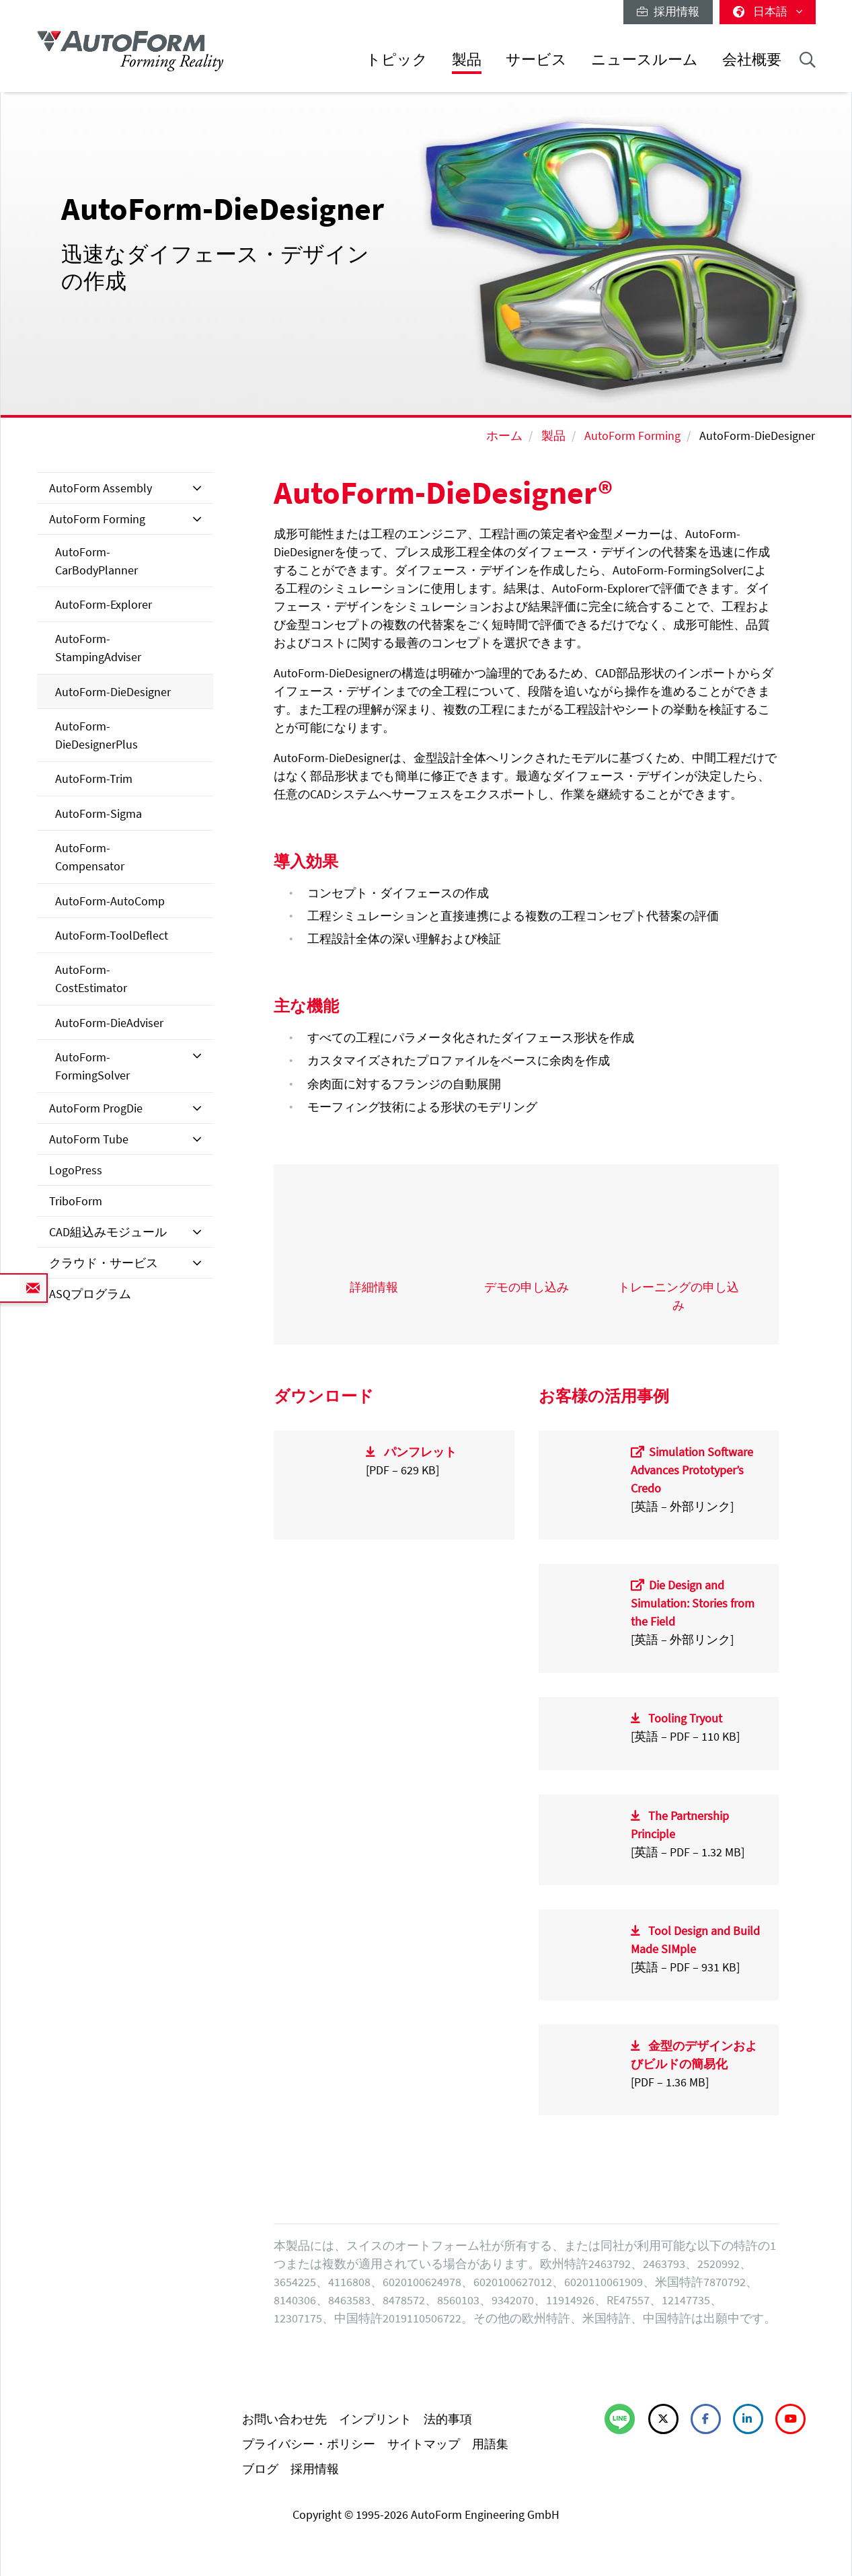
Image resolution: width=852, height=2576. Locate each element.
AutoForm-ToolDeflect (111, 935)
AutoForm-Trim (93, 778)
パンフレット (420, 1452)
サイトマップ (423, 2444)
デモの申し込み (526, 1287)
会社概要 (751, 59)
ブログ (260, 2468)
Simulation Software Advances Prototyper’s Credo (692, 1470)
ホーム (504, 435)
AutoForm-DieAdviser (109, 1022)
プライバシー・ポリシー (308, 2444)
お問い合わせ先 (284, 2419)
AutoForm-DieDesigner (113, 691)
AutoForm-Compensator (89, 857)
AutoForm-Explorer (103, 604)
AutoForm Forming (632, 435)
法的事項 (448, 2419)
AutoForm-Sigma (98, 813)
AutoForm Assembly (100, 488)
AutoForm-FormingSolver (92, 1066)
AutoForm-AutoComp (110, 901)
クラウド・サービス (103, 1263)
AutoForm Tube (88, 1139)
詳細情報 (374, 1287)
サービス (536, 59)
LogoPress (75, 1170)
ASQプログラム (90, 1293)
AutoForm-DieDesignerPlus (96, 735)
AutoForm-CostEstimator (91, 978)
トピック (397, 59)
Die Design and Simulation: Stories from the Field (692, 1603)
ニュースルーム (644, 59)
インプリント (375, 2419)
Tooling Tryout (685, 1718)
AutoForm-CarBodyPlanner (96, 561)
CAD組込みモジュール (108, 1232)
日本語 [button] (767, 11)
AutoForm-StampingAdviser (98, 648)
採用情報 (668, 11)
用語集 (490, 2444)
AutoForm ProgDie (96, 1108)
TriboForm (75, 1201)
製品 (466, 59)
